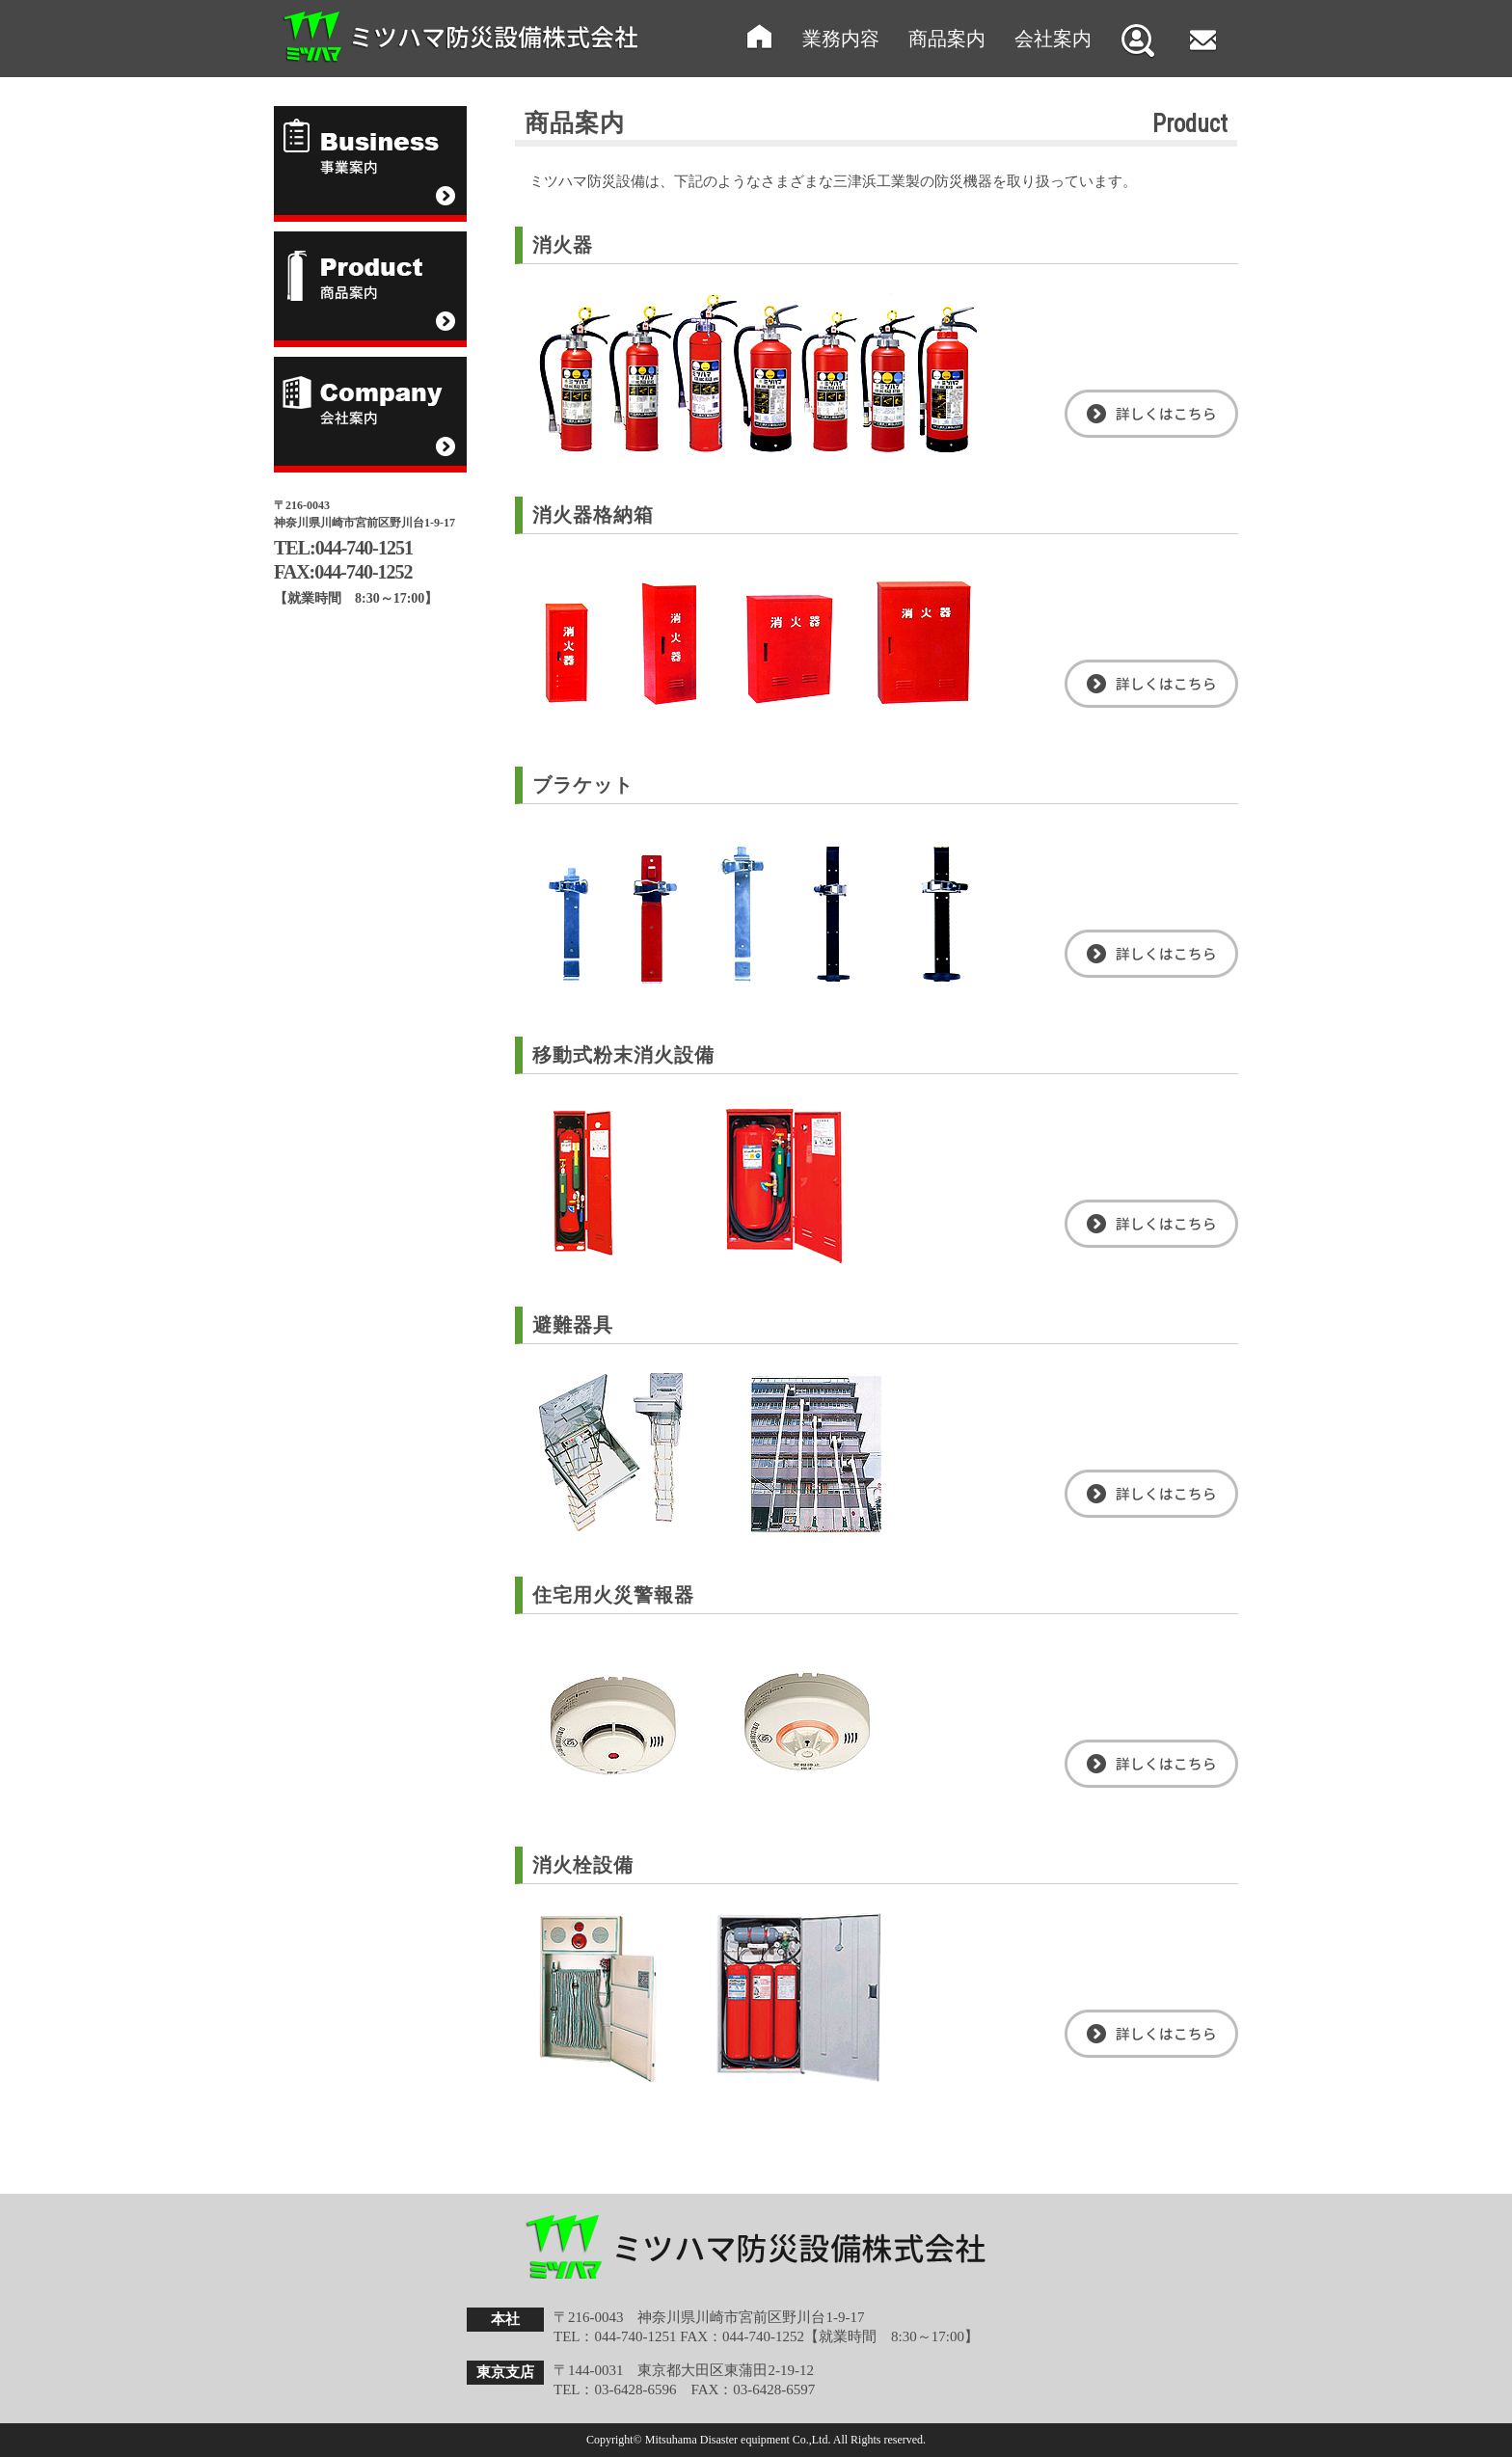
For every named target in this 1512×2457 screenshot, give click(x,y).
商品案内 (947, 38)
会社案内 (1053, 38)
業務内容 (840, 38)
